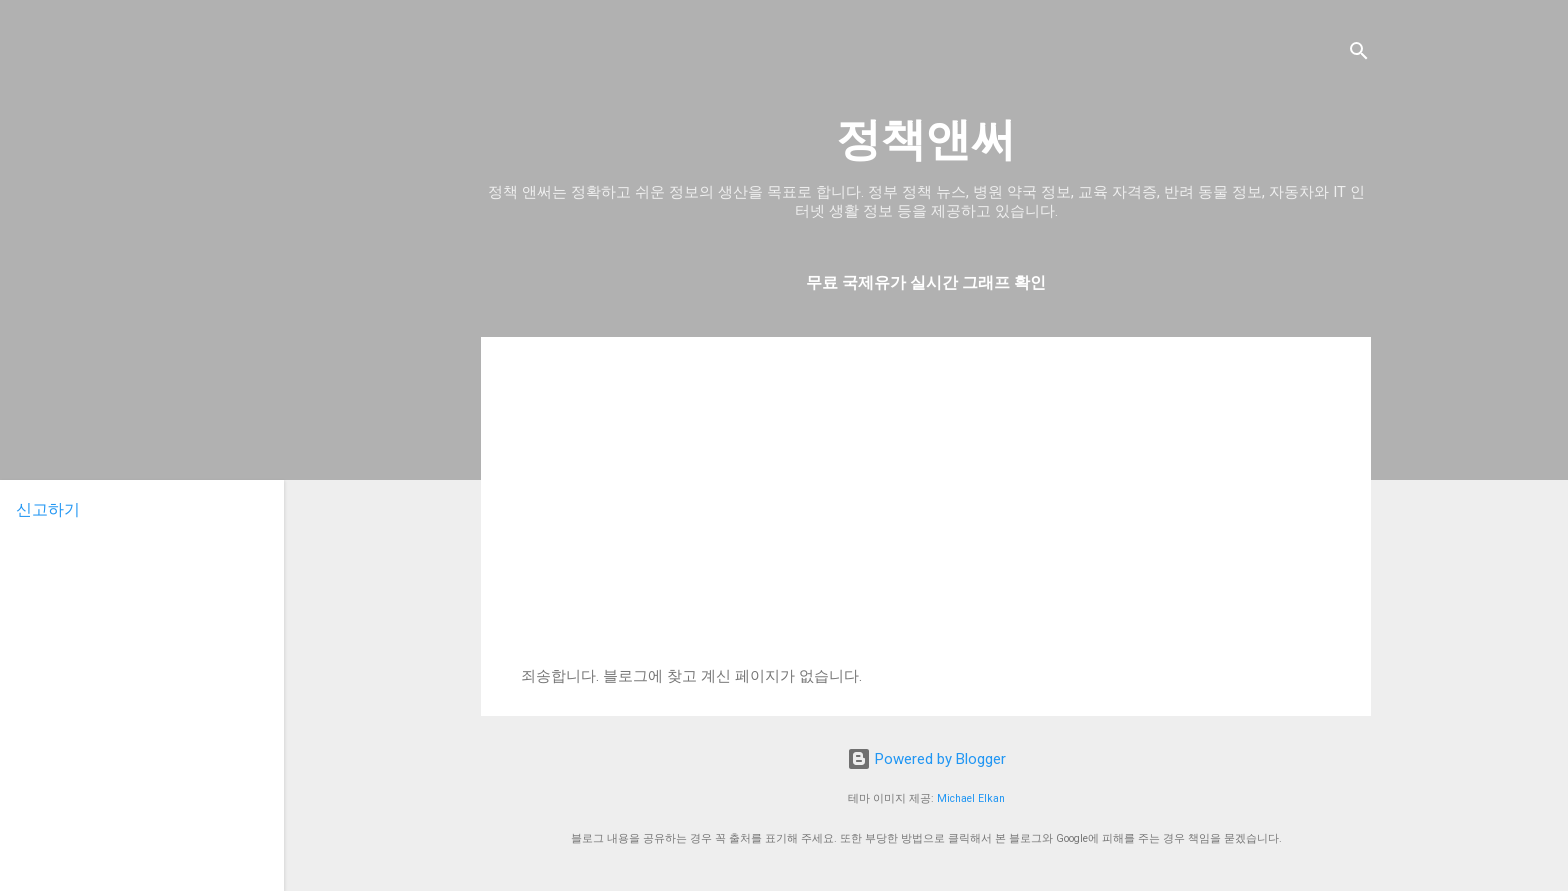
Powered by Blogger (926, 759)
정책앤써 (926, 139)
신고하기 (48, 509)
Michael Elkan (971, 798)
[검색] (1359, 54)
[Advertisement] (926, 517)
